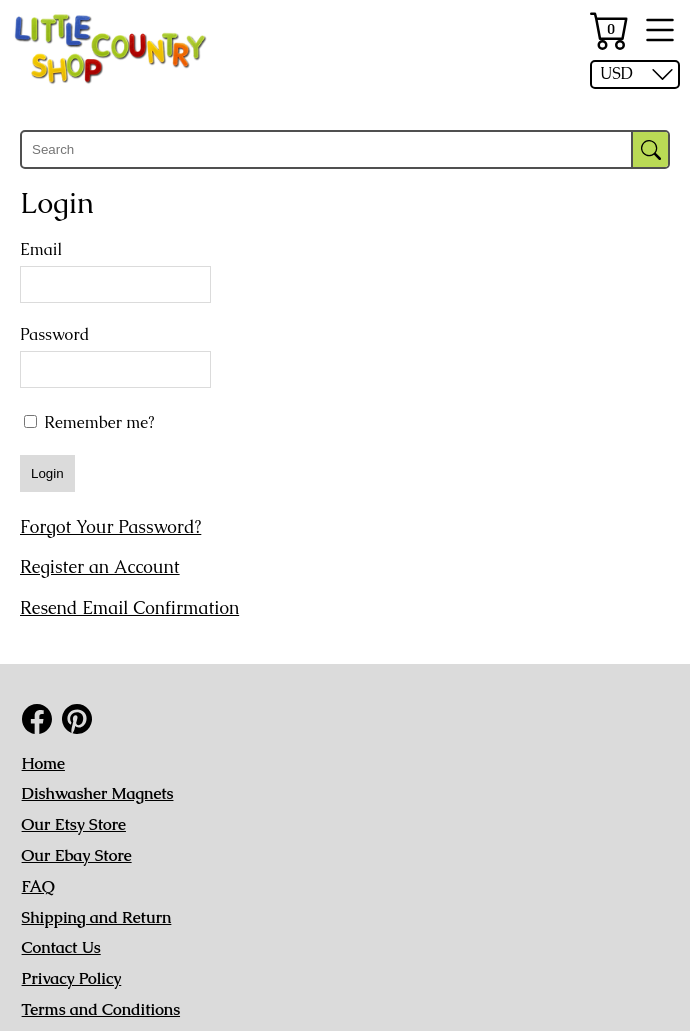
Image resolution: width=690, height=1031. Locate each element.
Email (41, 250)
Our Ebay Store (77, 855)
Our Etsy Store (74, 824)
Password (54, 335)
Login (47, 473)
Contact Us (61, 947)
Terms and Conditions (101, 1009)
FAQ (38, 886)
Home (43, 763)
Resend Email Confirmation (129, 608)
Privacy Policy (72, 978)
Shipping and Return (97, 917)
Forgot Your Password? (110, 527)
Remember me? (89, 421)
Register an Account (100, 567)
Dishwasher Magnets (98, 793)
